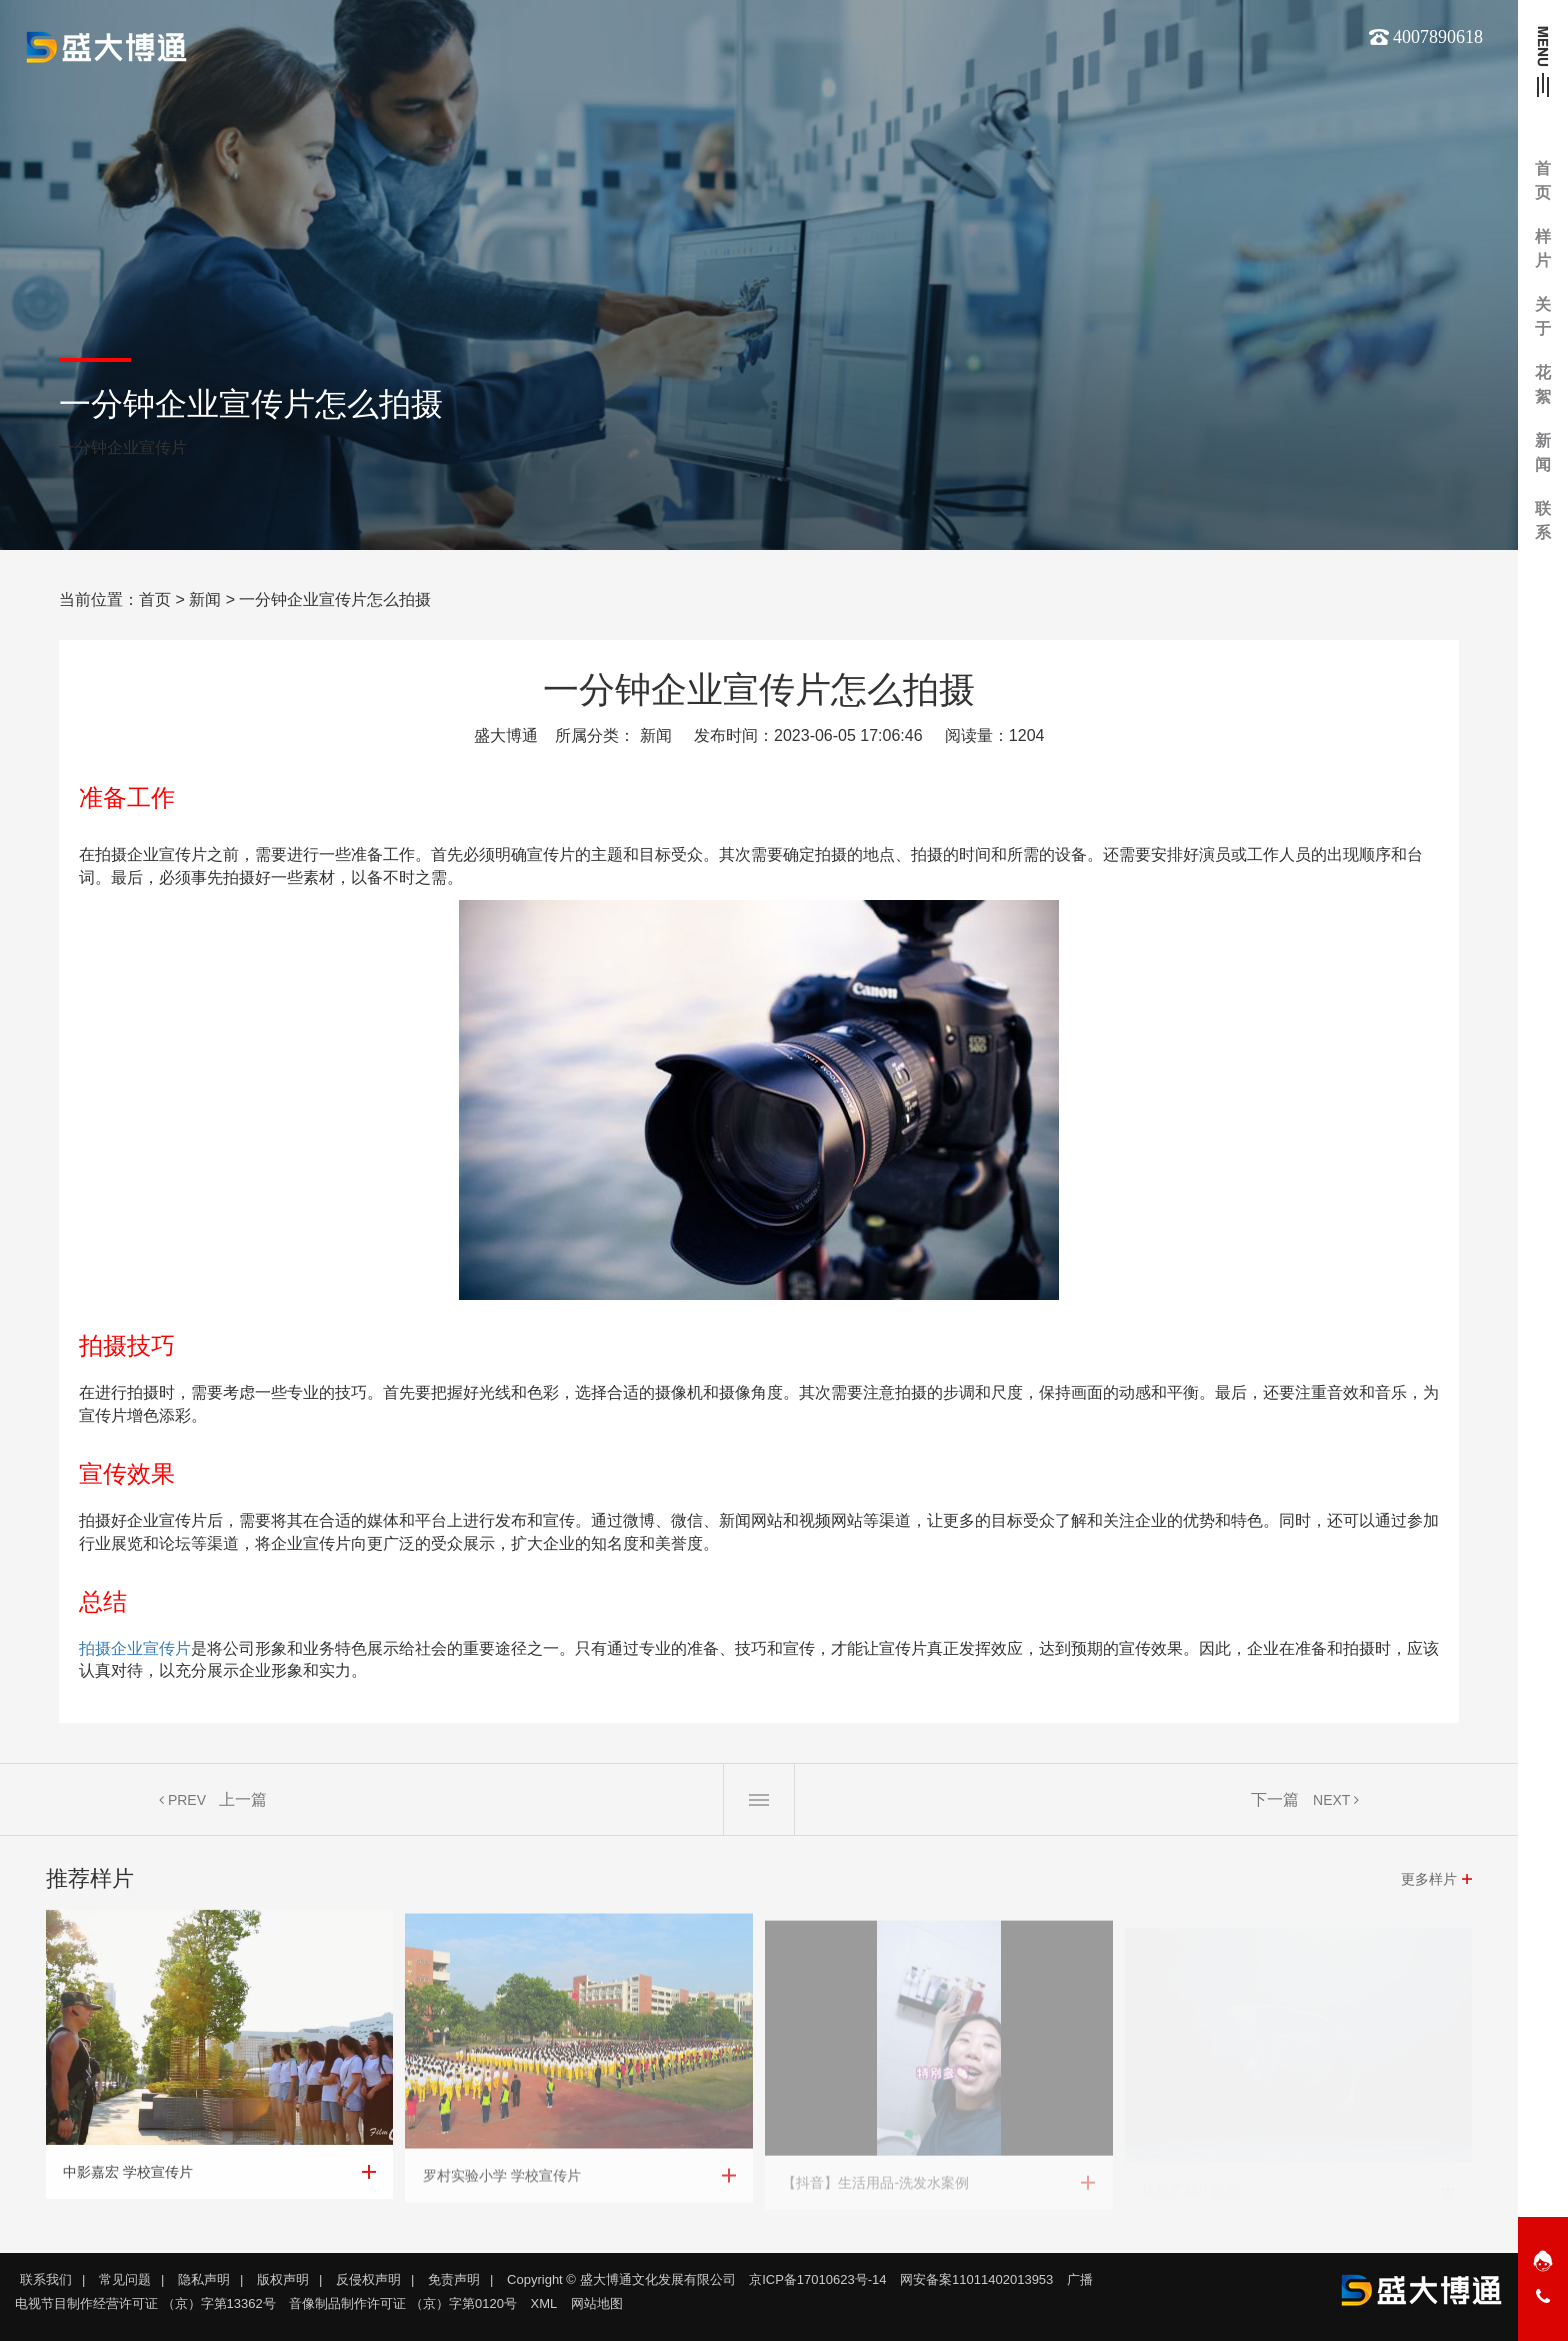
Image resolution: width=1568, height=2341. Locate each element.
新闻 (205, 599)
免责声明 (454, 2279)
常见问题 (125, 2279)
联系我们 (46, 2279)
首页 (155, 599)
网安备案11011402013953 (976, 2279)
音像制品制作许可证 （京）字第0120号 (403, 2303)
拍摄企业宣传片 (135, 1648)
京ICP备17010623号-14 (817, 2279)
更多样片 (1429, 1888)
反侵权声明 (368, 2279)
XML (544, 2303)
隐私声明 (204, 2279)
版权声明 (283, 2279)
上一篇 (243, 1808)
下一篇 (1275, 1808)
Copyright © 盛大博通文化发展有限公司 (621, 2279)
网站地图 (597, 2303)
